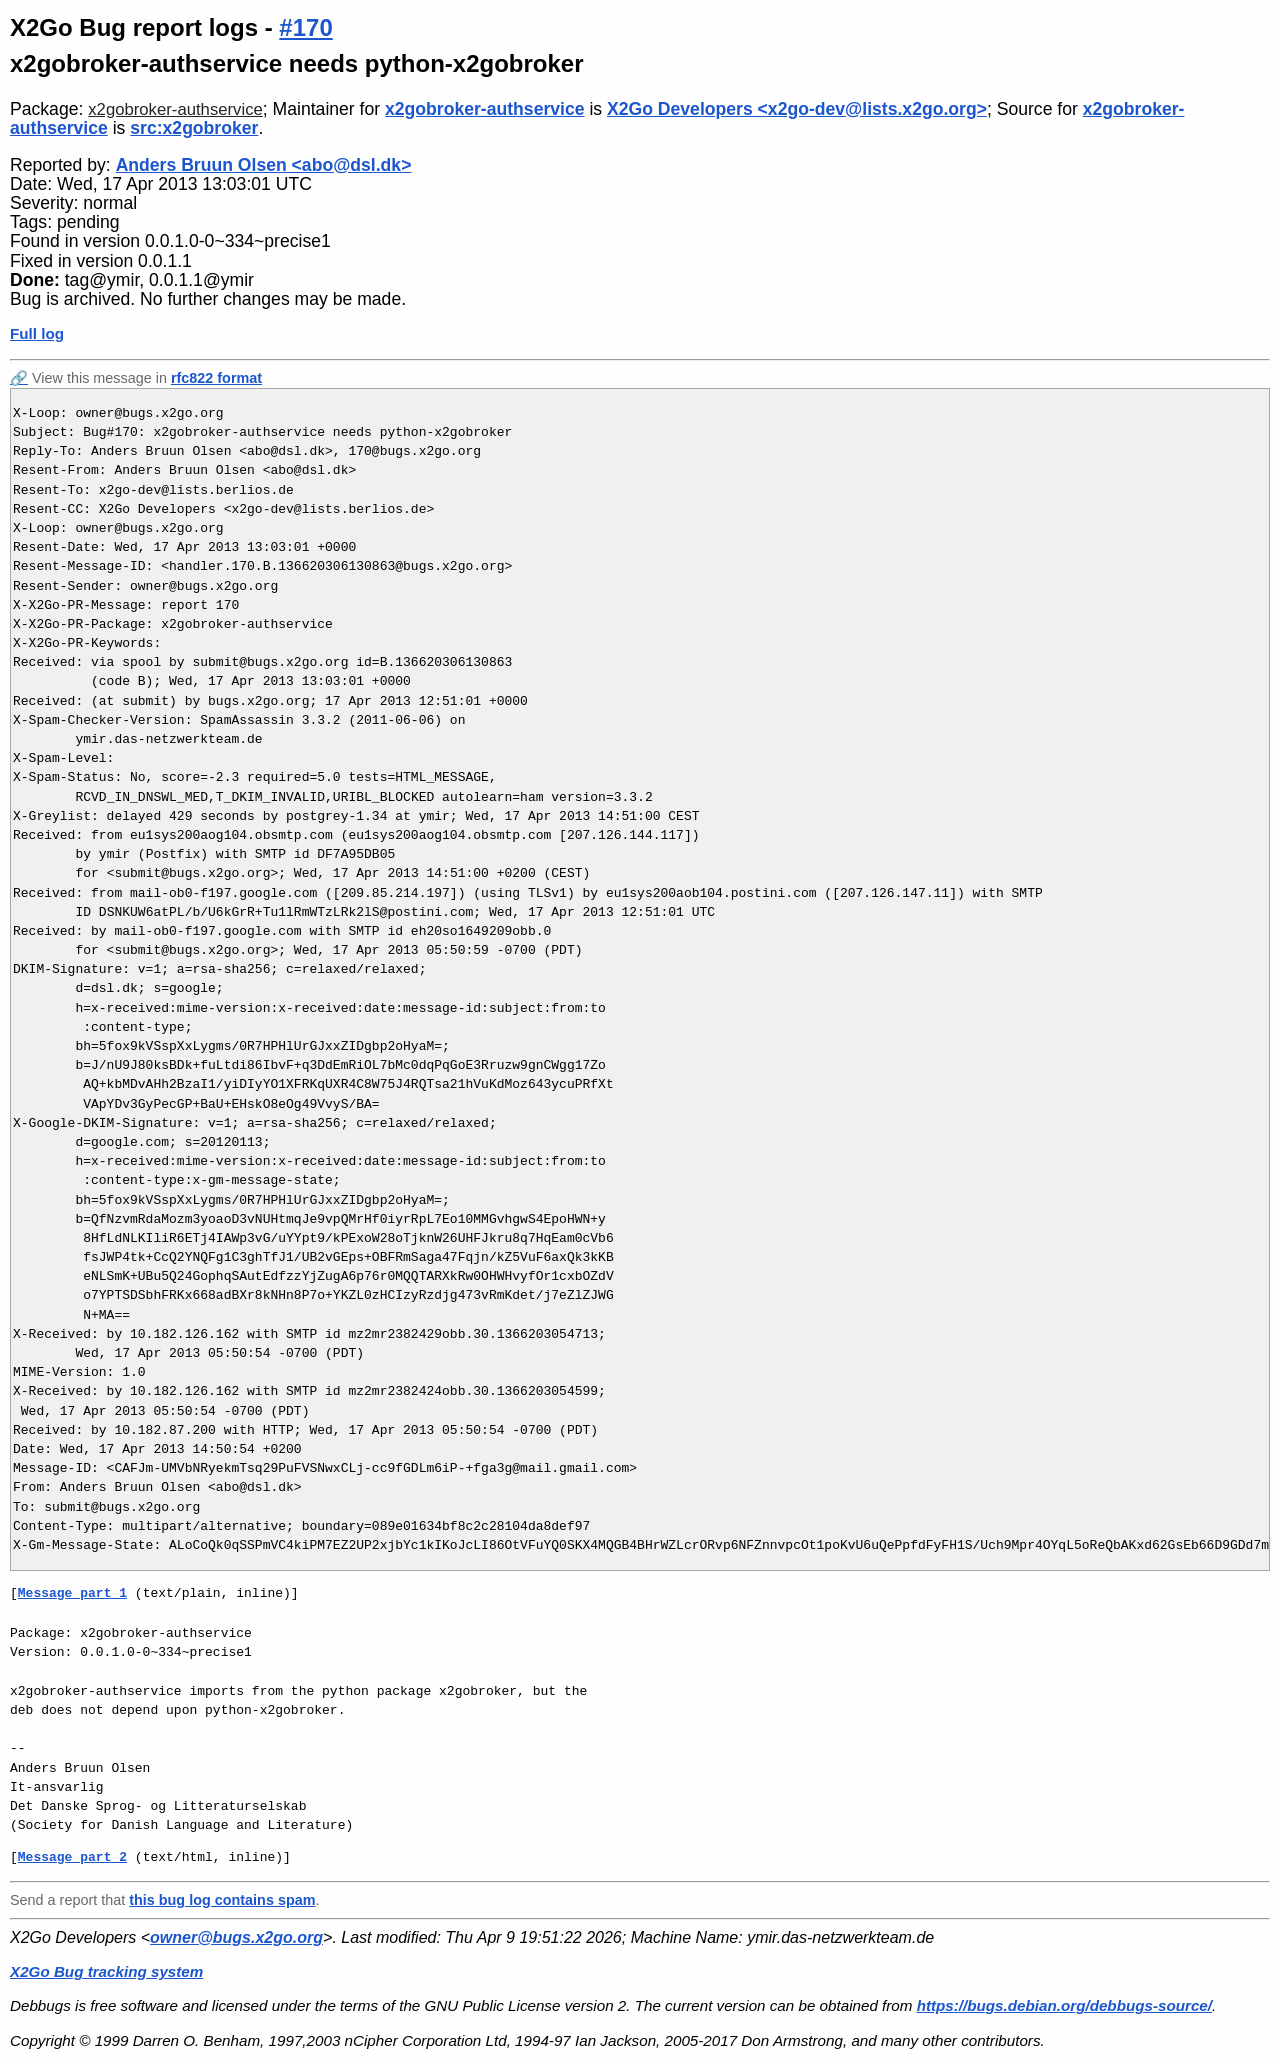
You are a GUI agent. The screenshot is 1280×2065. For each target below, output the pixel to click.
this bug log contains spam (222, 1900)
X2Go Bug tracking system (106, 1971)
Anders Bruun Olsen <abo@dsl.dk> (264, 165)
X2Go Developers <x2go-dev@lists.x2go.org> (797, 109)
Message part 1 (72, 1593)
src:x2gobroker (194, 128)
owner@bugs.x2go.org (236, 1937)
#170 (305, 27)
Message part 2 (72, 1857)
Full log (37, 333)
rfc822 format (216, 378)
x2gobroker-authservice (175, 109)
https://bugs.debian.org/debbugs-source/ (1064, 2005)
